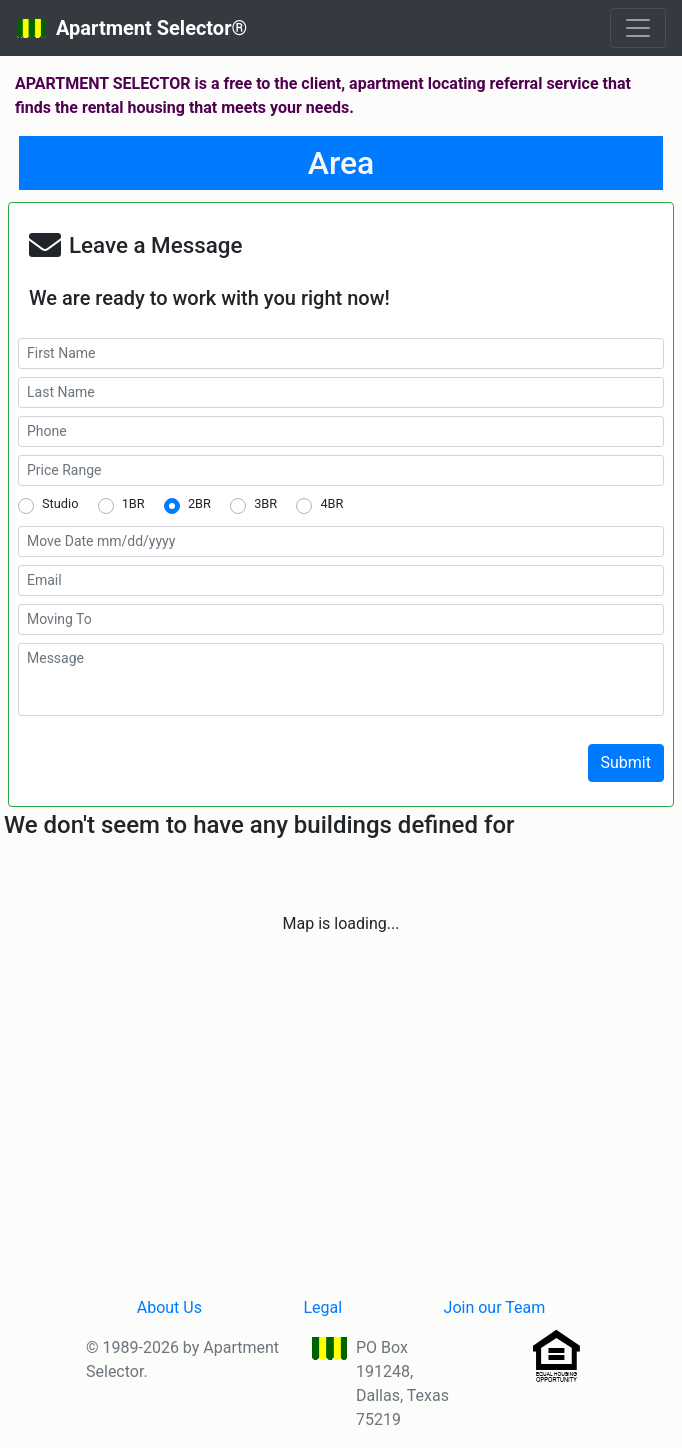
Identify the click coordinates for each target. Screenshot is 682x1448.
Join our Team (495, 1307)
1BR (133, 503)
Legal (322, 1307)
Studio (60, 503)
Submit (626, 762)
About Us (169, 1307)
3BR (265, 503)
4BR (331, 503)
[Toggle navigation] (638, 28)
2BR (199, 503)
